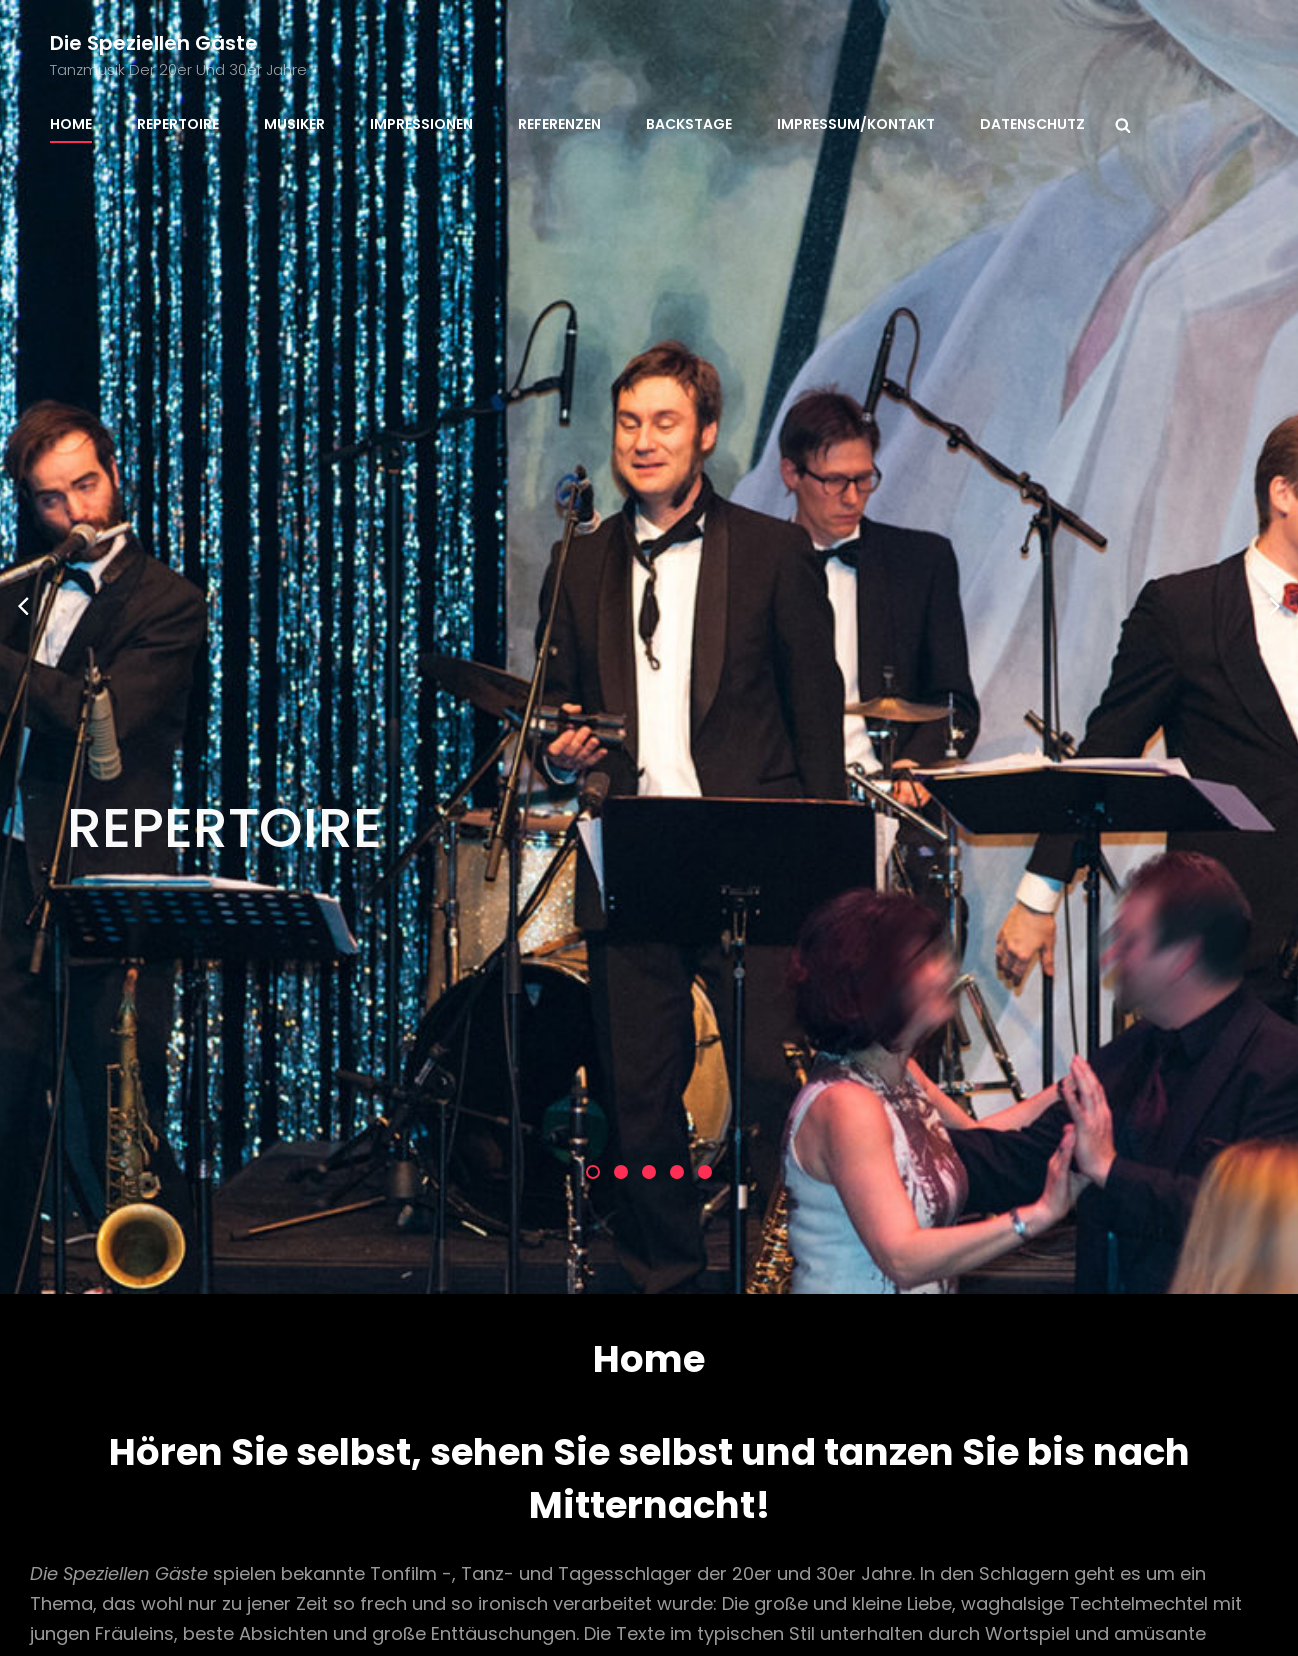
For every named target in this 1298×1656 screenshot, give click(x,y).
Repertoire (178, 124)
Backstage (689, 124)
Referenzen (559, 124)
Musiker (294, 124)
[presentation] (23, 381)
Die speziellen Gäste (154, 43)
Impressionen (421, 124)
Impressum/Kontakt (856, 124)
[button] (593, 724)
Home (71, 124)
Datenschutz (1032, 124)
